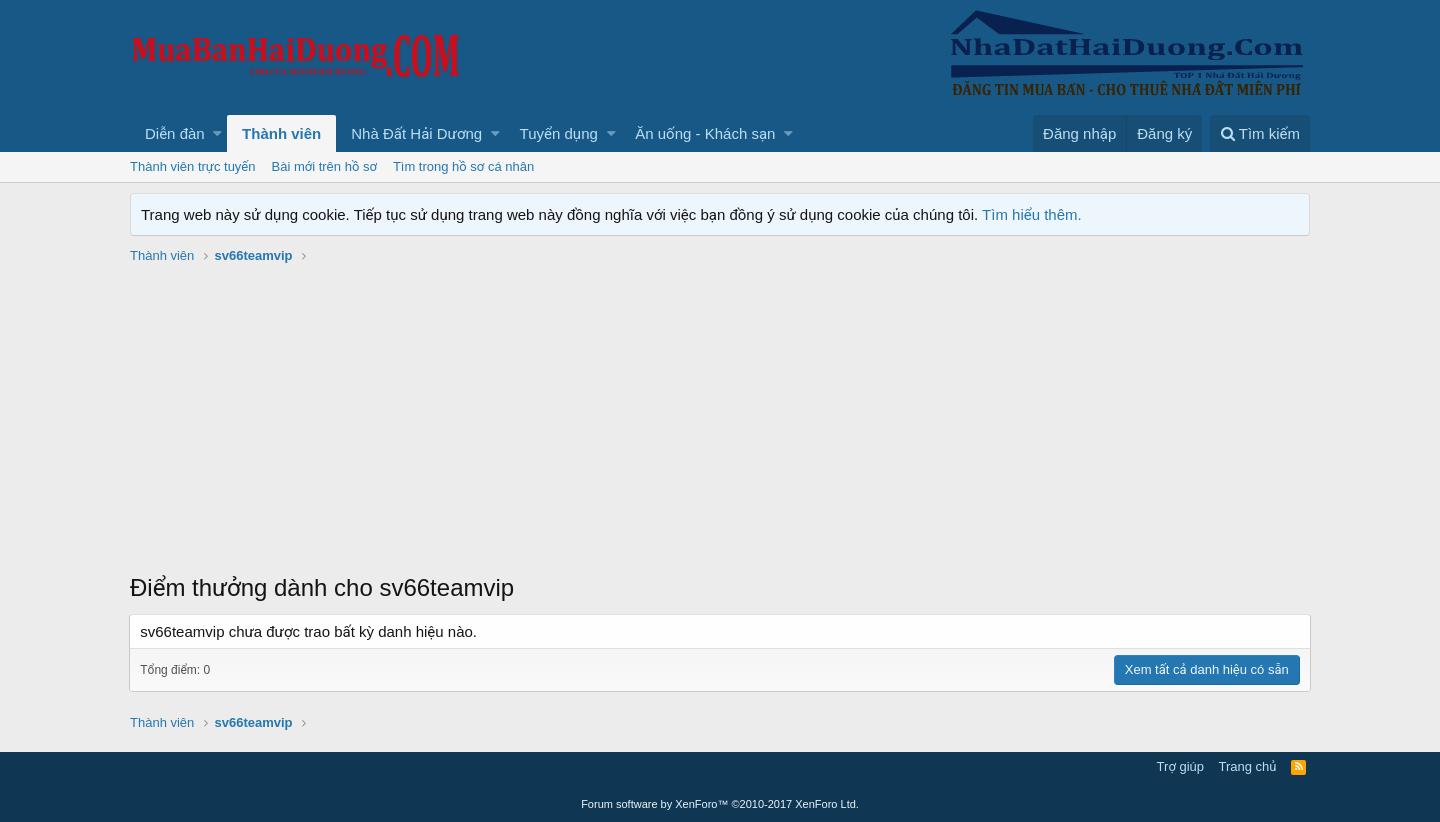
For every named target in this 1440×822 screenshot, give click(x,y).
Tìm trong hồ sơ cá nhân (463, 166)
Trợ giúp (1180, 766)
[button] (217, 133)
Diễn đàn (175, 133)
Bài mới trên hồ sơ (324, 166)
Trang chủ (1248, 766)
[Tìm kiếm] (1260, 133)
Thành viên (281, 133)
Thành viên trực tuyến (193, 166)
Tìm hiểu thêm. (1032, 214)
